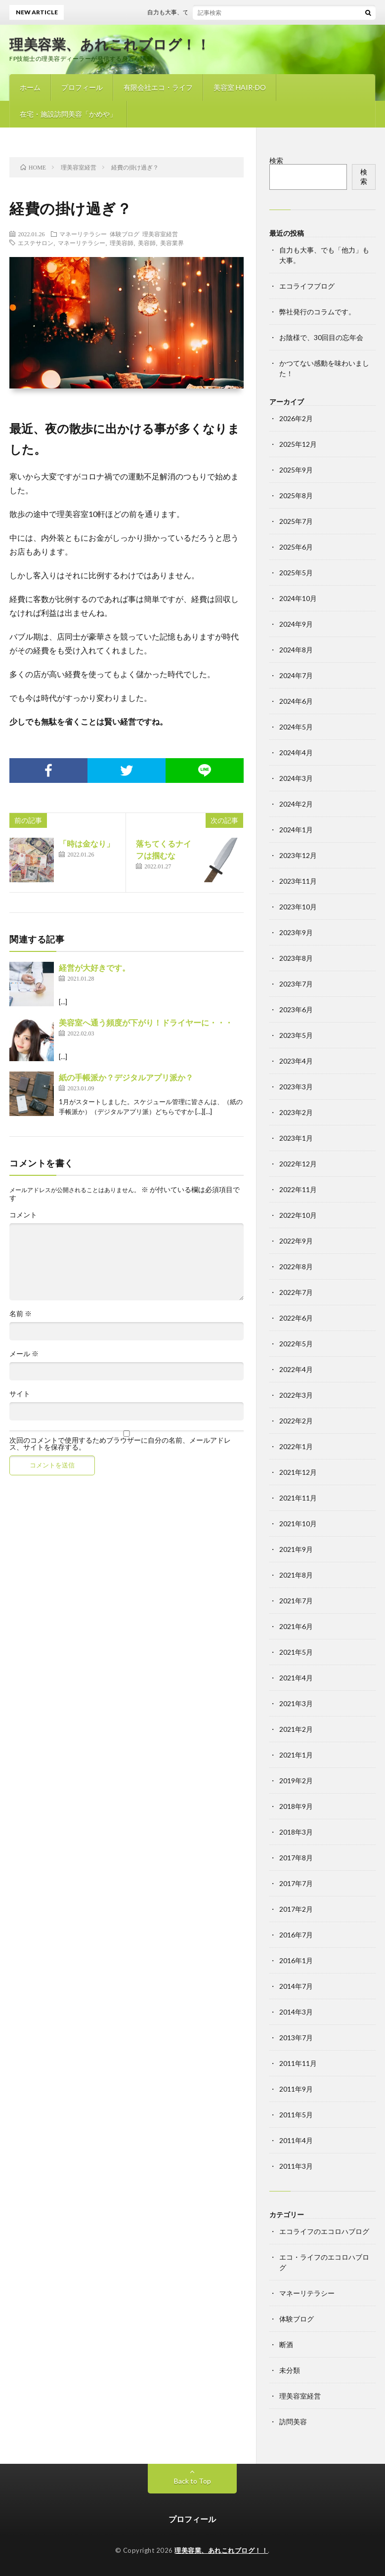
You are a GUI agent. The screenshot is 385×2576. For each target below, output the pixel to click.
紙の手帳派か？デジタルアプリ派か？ (126, 1077)
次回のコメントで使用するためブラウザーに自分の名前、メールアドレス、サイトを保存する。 (120, 1444)
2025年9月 (296, 470)
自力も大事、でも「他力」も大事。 (205, 12)
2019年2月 (296, 1780)
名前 (20, 1313)
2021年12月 (298, 1472)
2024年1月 (296, 829)
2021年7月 (296, 1600)
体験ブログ (124, 234)
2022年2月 (296, 1421)
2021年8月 (296, 1575)
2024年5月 (296, 727)
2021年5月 (296, 1652)
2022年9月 (296, 1241)
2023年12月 (298, 855)
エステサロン (35, 243)
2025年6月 (296, 547)
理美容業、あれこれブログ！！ (109, 44)
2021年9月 (296, 1549)
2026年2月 (296, 418)
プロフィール (82, 87)
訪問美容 (293, 2421)
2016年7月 (296, 1935)
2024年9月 (296, 624)
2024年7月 (296, 675)
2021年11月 (298, 1498)
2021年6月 (296, 1626)
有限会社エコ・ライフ (158, 87)
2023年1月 (296, 1138)
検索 (276, 160)
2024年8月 (296, 649)
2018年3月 (296, 1832)
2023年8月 (296, 958)
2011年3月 (296, 2166)
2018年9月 (296, 1806)
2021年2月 (296, 1729)
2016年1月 (296, 1960)
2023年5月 (296, 1035)
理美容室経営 (160, 234)
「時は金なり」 (86, 843)
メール (24, 1353)
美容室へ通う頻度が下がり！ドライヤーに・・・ (146, 1022)
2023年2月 (296, 1112)
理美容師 (121, 243)
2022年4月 (296, 1369)
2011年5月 (296, 2114)
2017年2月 (296, 1909)
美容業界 (172, 243)
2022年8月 (296, 1266)
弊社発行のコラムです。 (317, 311)
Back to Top (192, 2481)
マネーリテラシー (83, 234)
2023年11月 (298, 881)
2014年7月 (296, 1986)
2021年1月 (296, 1755)
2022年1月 (296, 1446)
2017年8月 (296, 1857)
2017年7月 (296, 1883)
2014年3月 (296, 2012)
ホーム (30, 87)
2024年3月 (296, 778)
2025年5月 (296, 572)
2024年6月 (296, 701)
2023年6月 (296, 1009)
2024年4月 (296, 752)
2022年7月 (296, 1292)
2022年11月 (298, 1189)
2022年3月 (296, 1395)
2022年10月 (298, 1215)
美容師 (147, 243)
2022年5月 (296, 1343)
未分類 (289, 2370)
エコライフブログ (307, 286)
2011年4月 (296, 2140)
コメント (23, 1214)
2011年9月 (296, 2089)
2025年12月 (298, 444)
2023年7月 (296, 984)
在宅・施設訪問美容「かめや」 (68, 114)
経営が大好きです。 (94, 967)
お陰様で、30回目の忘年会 (321, 337)
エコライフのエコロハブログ (324, 2231)
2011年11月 (298, 2063)
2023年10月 (298, 906)
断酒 (286, 2344)
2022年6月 (296, 1318)
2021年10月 (298, 1523)
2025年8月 (296, 495)
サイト (19, 1393)
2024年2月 (296, 804)
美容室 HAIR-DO (240, 87)
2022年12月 (298, 1163)
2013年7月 (296, 2037)
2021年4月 (296, 1678)
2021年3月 (296, 1703)
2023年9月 (296, 932)
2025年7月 (296, 521)
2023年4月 (296, 1061)
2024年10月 (298, 598)
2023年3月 (296, 1086)
